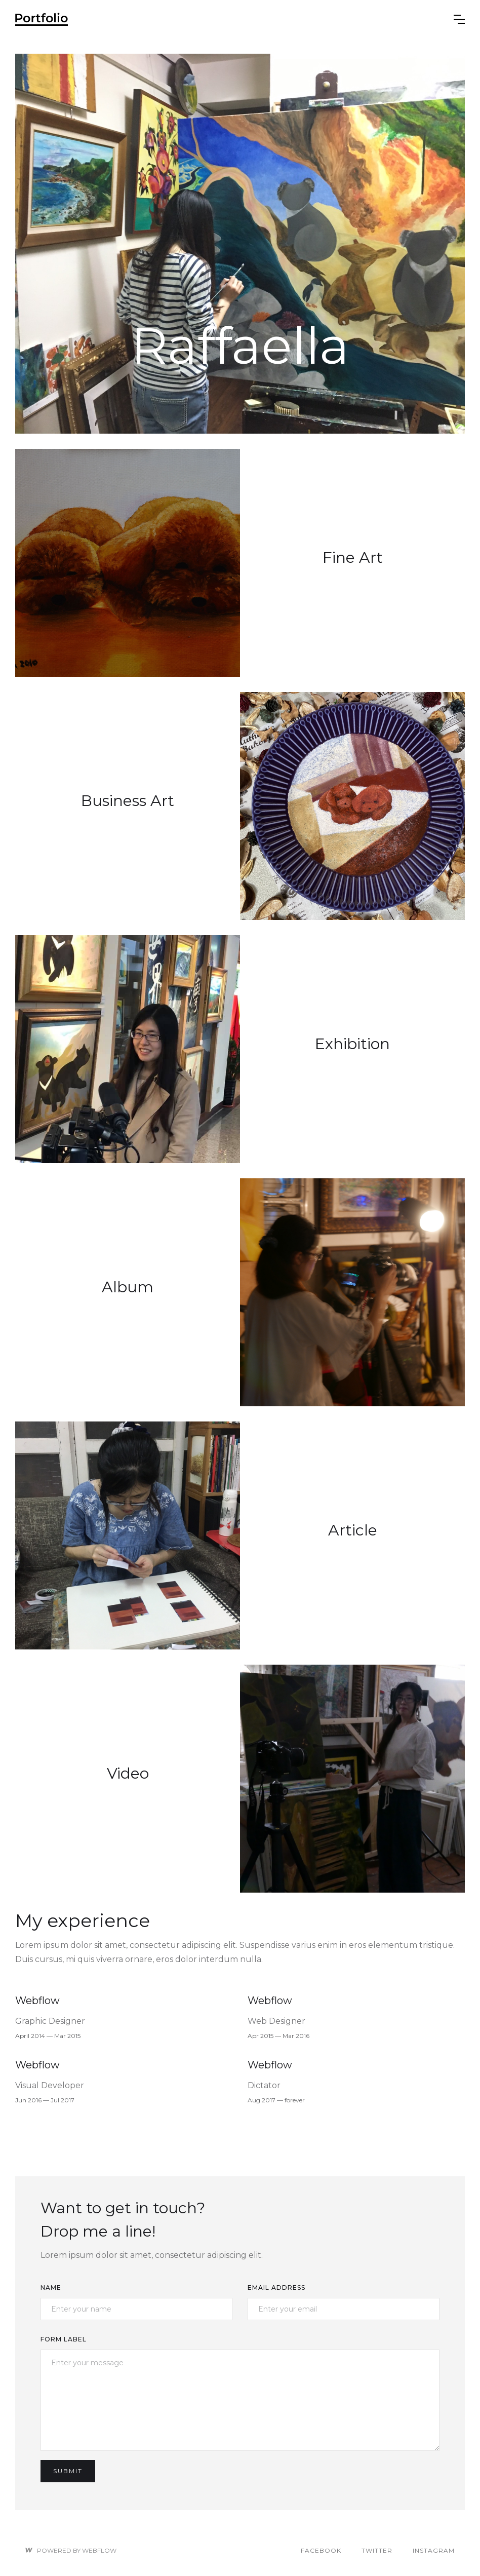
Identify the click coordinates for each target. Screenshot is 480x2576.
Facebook (321, 2550)
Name (51, 2287)
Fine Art (353, 557)
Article (352, 1530)
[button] (459, 19)
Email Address (276, 2287)
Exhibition (352, 1044)
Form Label (64, 2339)
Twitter (377, 2550)
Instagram (434, 2550)
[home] (234, 19)
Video (128, 1773)
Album (127, 1287)
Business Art (127, 801)
